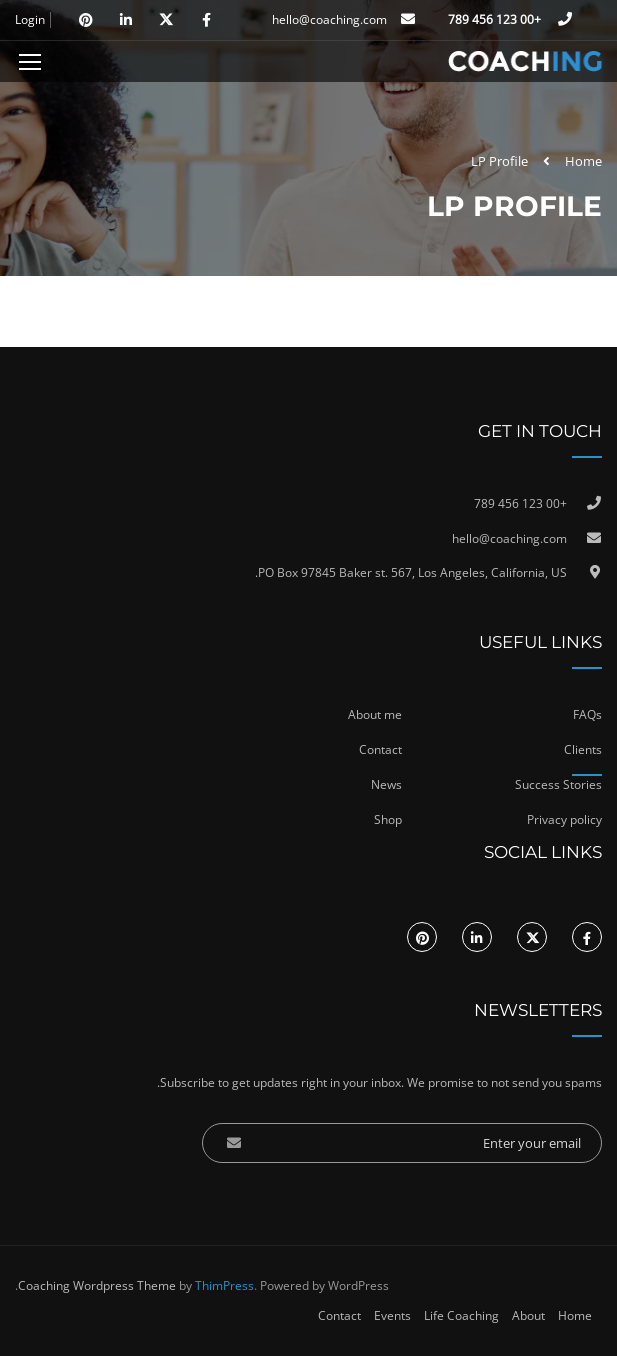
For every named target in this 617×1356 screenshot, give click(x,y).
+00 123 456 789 (496, 19)
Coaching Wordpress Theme (97, 1285)
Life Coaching (461, 1315)
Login (30, 20)
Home (583, 161)
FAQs (587, 714)
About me (375, 714)
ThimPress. (226, 1285)
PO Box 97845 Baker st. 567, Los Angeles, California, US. (411, 572)
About (528, 1315)
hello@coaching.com (329, 19)
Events (392, 1315)
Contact (339, 1315)
